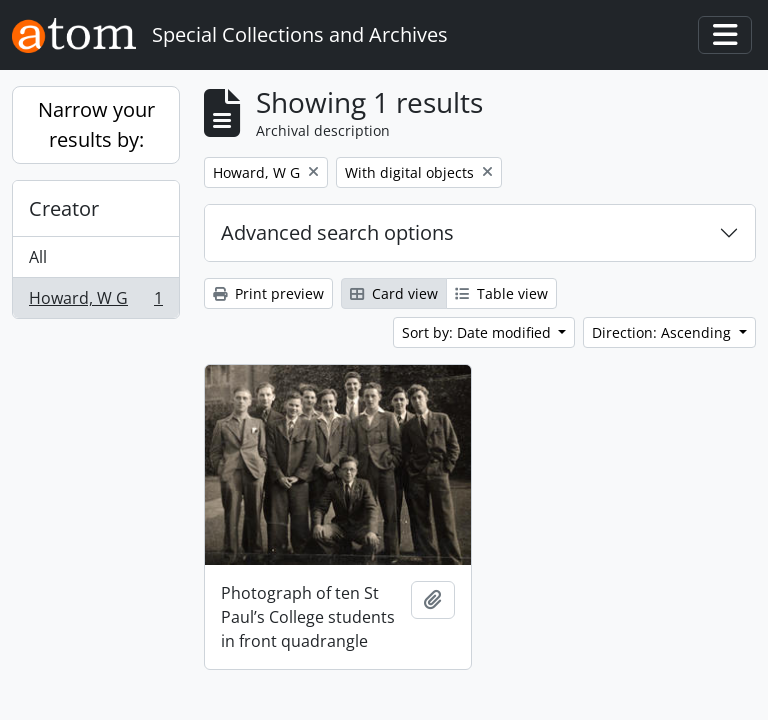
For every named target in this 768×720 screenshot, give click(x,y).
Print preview (268, 293)
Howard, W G (95, 302)
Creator (64, 208)
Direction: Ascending (663, 332)
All (38, 257)
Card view (394, 293)
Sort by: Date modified (478, 332)
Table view (501, 293)
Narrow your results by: (96, 124)
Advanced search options (337, 232)
